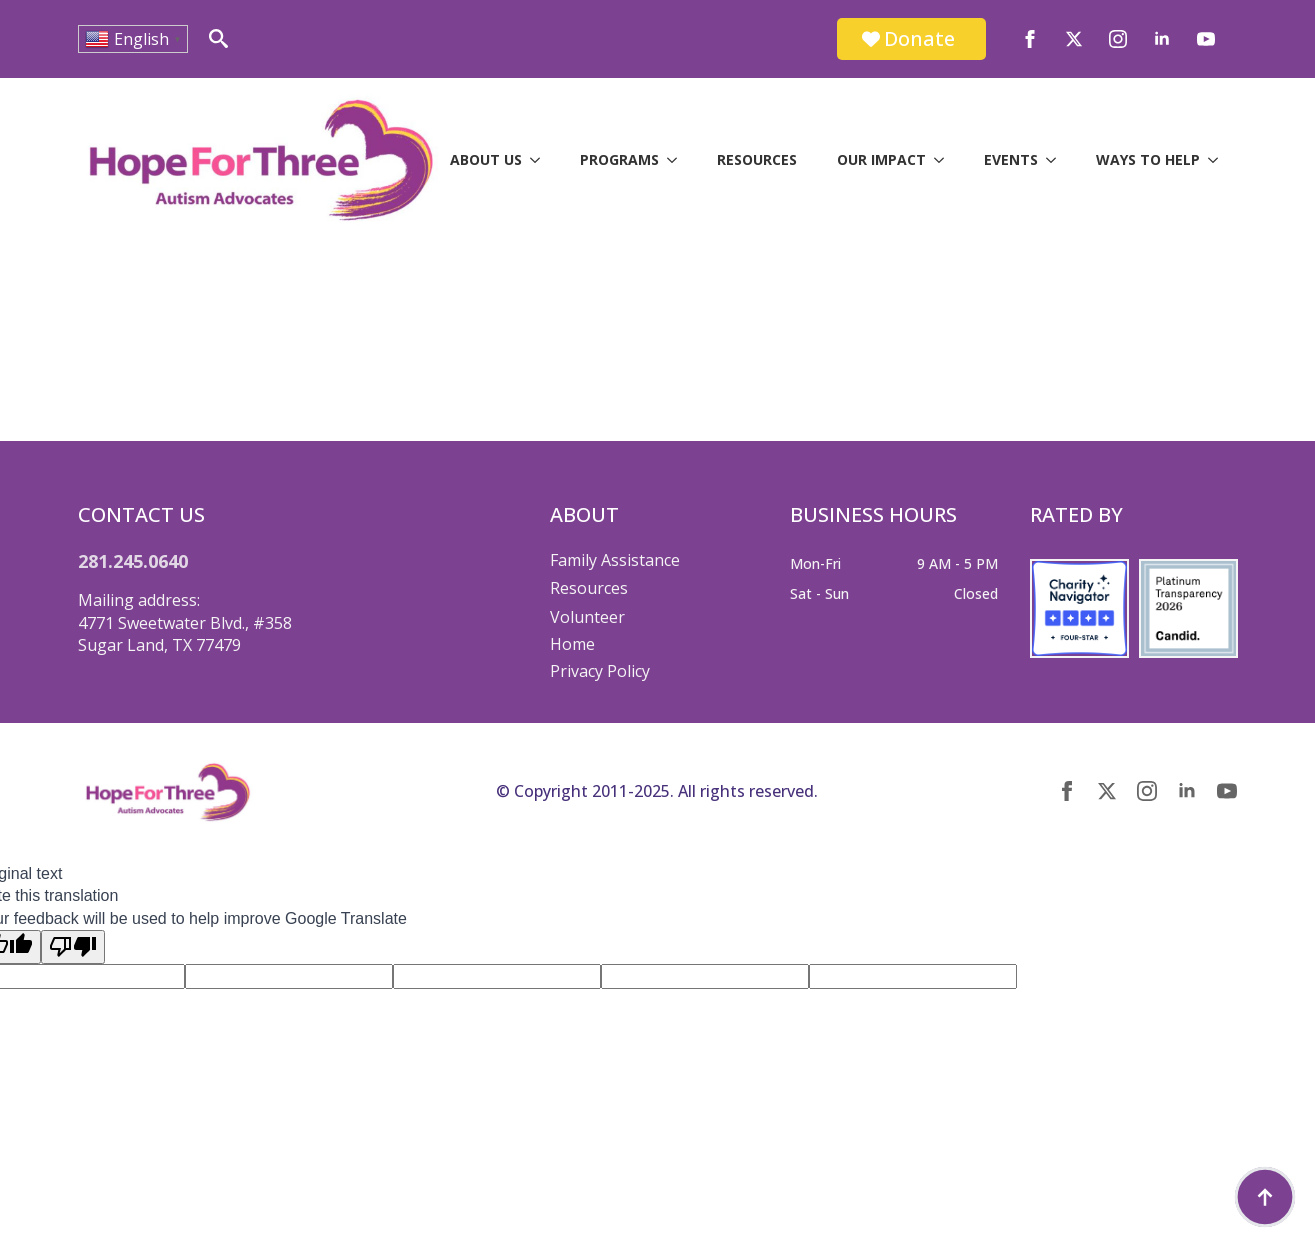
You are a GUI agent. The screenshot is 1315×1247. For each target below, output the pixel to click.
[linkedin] (1162, 39)
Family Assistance (615, 560)
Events (1011, 159)
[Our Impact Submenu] (945, 160)
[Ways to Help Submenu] (1219, 160)
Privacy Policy (600, 671)
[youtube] (1206, 39)
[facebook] (1030, 39)
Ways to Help (1148, 159)
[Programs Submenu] (678, 160)
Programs (619, 159)
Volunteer (587, 617)
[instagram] (1118, 39)
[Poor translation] (73, 947)
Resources (757, 159)
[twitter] (1074, 39)
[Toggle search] (218, 38)
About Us (486, 159)
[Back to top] (1265, 1197)
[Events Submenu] (1057, 160)
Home (572, 644)
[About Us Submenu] (541, 160)
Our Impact (881, 159)
